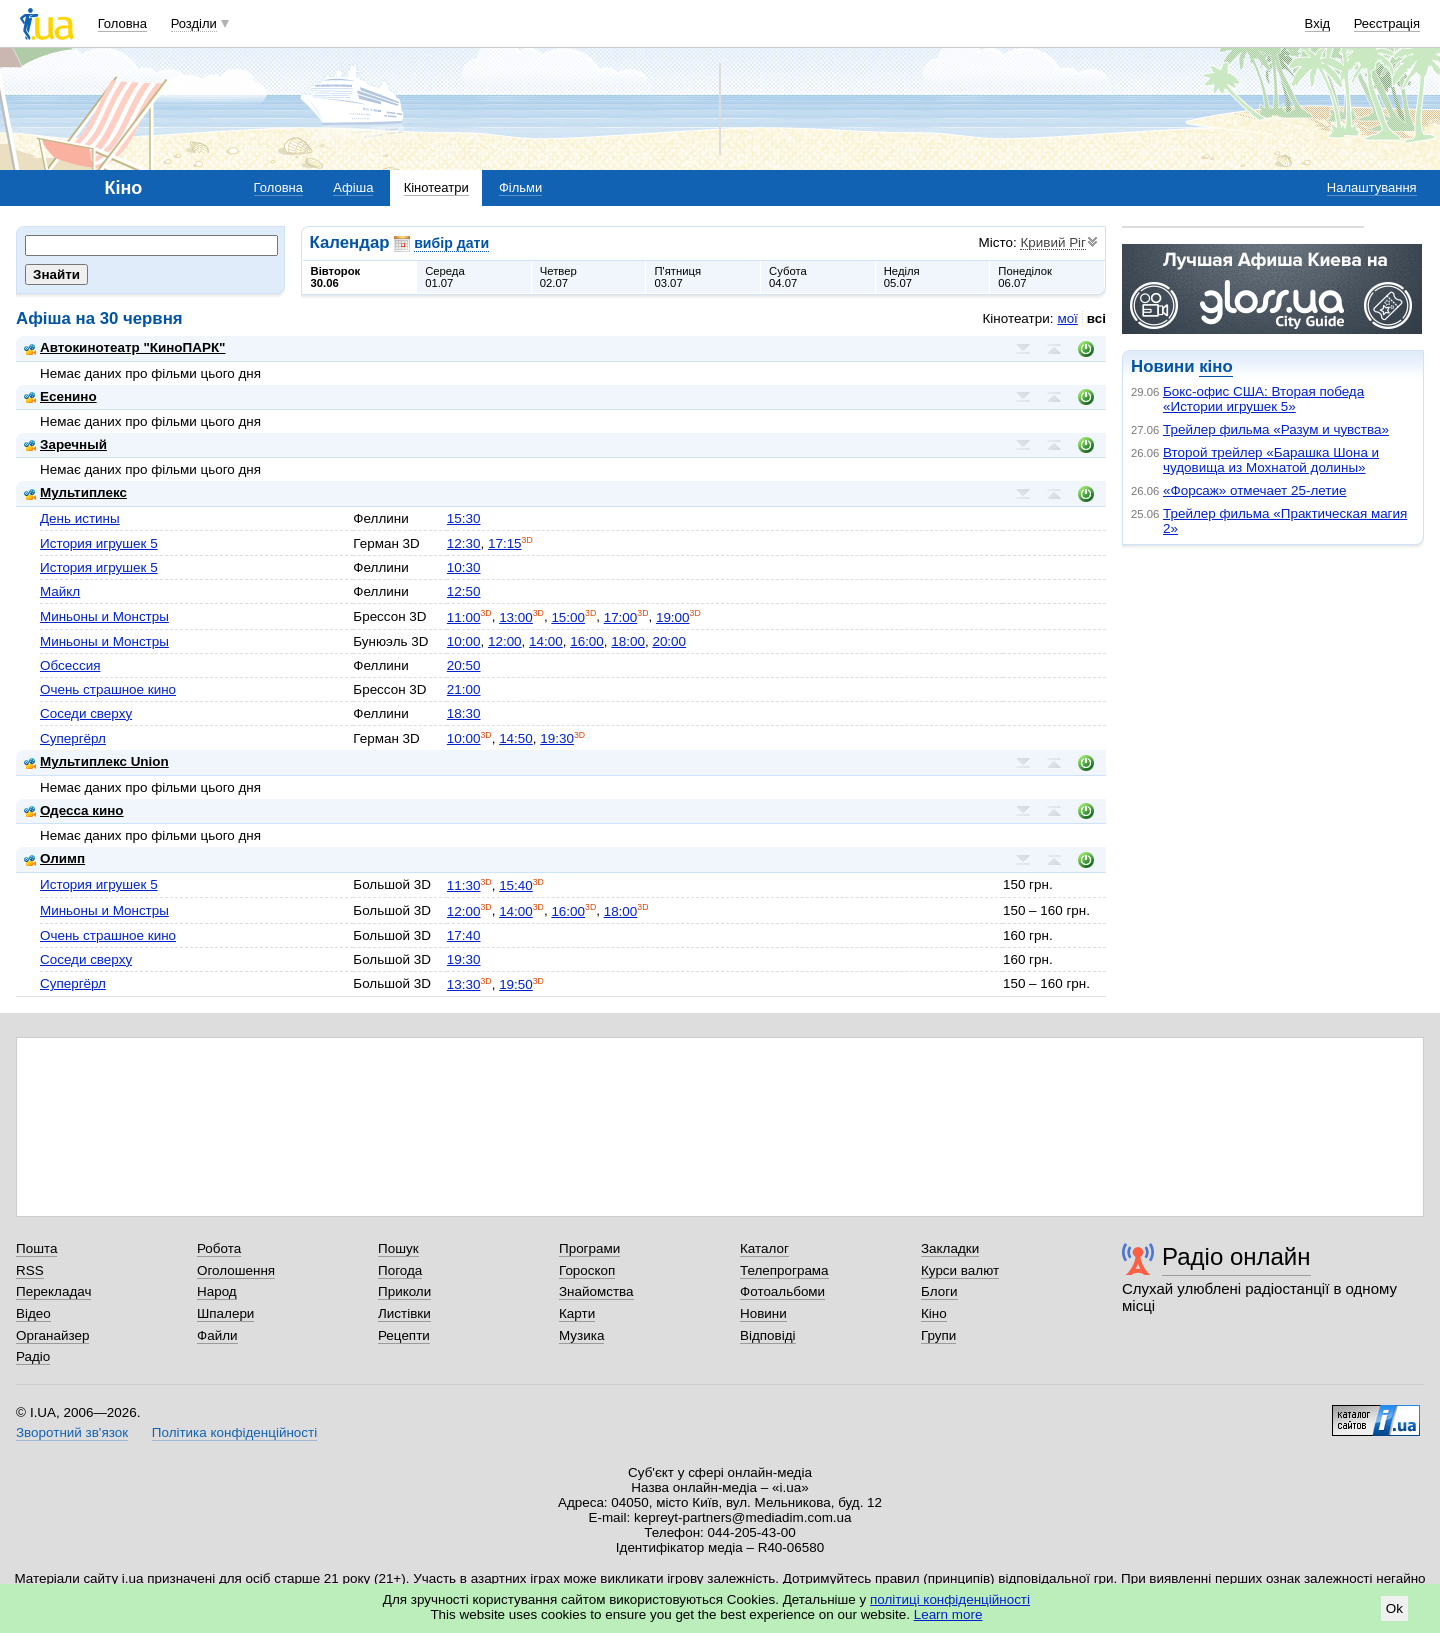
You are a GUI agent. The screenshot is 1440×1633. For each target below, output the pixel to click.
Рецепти (404, 1335)
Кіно (934, 1313)
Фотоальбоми (782, 1291)
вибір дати (451, 243)
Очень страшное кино (108, 689)
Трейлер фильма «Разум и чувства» (1276, 429)
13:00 (516, 617)
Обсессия (70, 665)
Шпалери (225, 1313)
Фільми (520, 187)
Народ (217, 1291)
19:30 (557, 738)
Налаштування (1372, 187)
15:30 (464, 518)
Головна (122, 23)
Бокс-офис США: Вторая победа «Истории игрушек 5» (1263, 399)
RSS (30, 1270)
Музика (581, 1335)
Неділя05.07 (902, 277)
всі (1096, 318)
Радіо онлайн (1236, 1256)
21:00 (464, 689)
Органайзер (52, 1335)
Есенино (60, 396)
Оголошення (236, 1270)
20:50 (464, 665)
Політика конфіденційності (234, 1432)
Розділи (194, 23)
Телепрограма (784, 1270)
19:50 (516, 984)
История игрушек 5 (99, 543)
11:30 (464, 885)
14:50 (516, 738)
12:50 (464, 591)
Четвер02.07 (558, 277)
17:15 (505, 543)
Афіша (353, 187)
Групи (938, 1335)
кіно (1215, 366)
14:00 (546, 641)
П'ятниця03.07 (677, 277)
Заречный (65, 444)
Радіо (33, 1356)
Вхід (1318, 23)
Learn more (948, 1614)
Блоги (939, 1291)
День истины (80, 518)
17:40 (464, 935)
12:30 (464, 543)
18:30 (464, 713)
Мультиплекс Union (96, 761)
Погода (400, 1270)
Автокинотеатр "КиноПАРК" (124, 347)
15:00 (568, 617)
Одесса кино (74, 810)
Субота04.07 (788, 277)
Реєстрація (1387, 23)
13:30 (464, 984)
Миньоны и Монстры (104, 616)
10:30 (464, 567)
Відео (33, 1313)
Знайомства (596, 1291)
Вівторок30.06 (336, 277)
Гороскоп (587, 1270)
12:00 (505, 641)
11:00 (464, 617)
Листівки (404, 1313)
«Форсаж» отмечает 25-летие (1254, 490)
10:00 (464, 641)
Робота (219, 1248)
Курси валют (960, 1270)
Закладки (950, 1248)
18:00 (628, 641)
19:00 (673, 617)
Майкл (60, 591)
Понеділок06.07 (1025, 277)
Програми (589, 1248)
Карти (577, 1313)
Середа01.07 (445, 277)
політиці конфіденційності (950, 1599)
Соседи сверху (86, 713)
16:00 (587, 641)
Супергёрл (73, 738)
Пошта (36, 1248)
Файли (217, 1335)
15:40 (516, 885)
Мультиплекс (75, 492)
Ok (1394, 1608)
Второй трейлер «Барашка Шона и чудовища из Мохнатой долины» (1271, 460)
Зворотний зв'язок (72, 1432)
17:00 (621, 617)
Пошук (398, 1248)
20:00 (669, 641)
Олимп (54, 858)
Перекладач (53, 1291)
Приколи (404, 1291)
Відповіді (768, 1335)
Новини (763, 1313)
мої (1067, 318)
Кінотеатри (436, 187)
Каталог (764, 1248)
